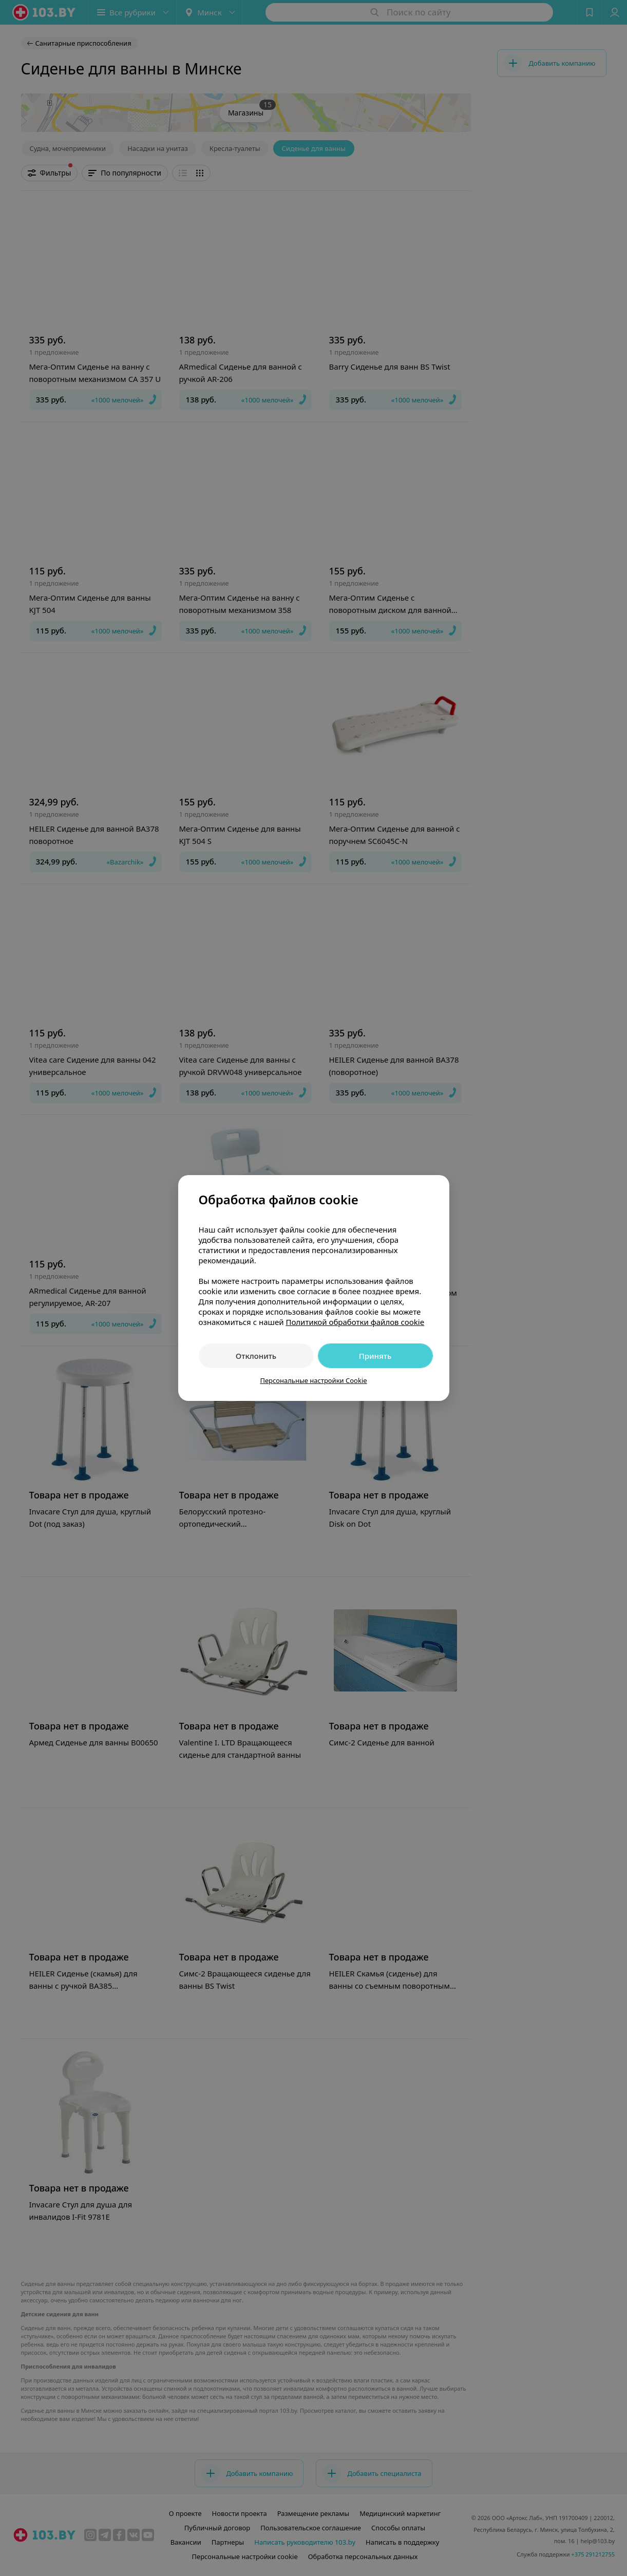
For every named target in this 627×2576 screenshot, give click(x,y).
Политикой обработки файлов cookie (355, 1322)
